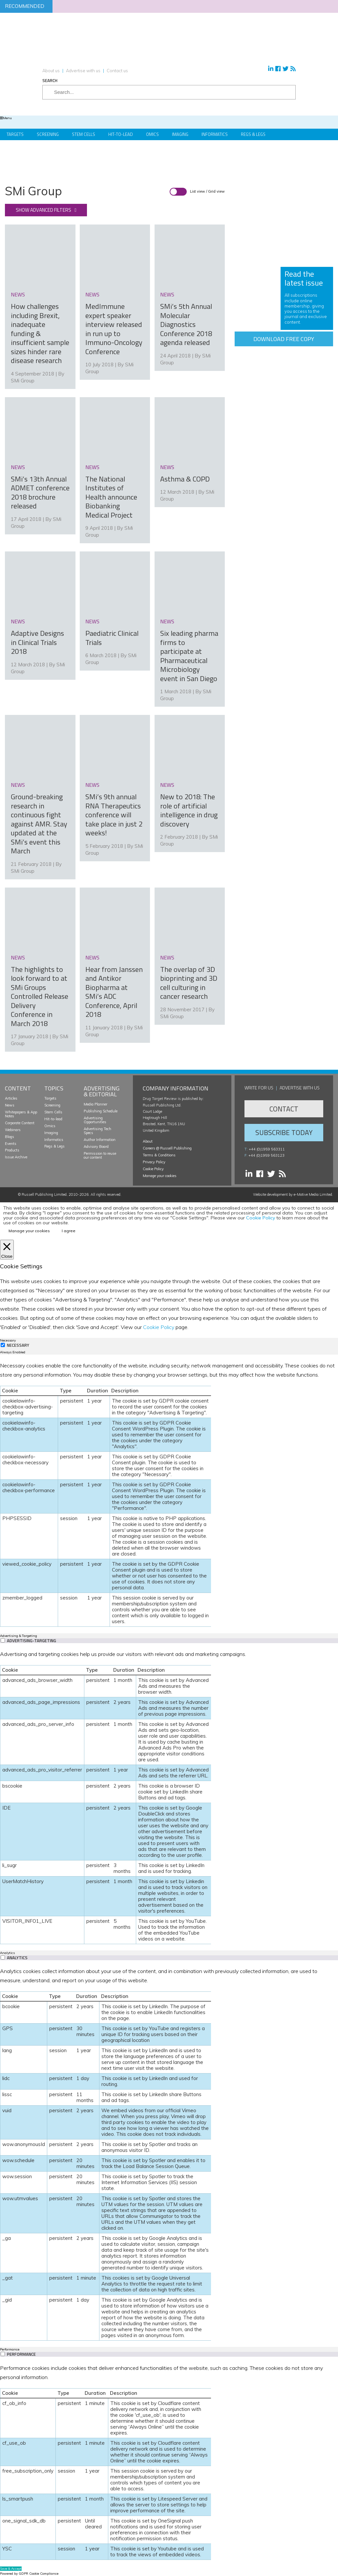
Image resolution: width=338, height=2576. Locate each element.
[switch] (3, 1638)
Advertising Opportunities (95, 1118)
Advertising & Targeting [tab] (18, 1634)
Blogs (9, 1134)
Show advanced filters (43, 210)
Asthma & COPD (185, 478)
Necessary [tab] (8, 1339)
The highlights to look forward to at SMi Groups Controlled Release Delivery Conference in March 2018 (39, 994)
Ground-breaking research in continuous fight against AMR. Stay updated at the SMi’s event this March (39, 822)
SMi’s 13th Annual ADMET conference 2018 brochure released (40, 492)
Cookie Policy (153, 1167)
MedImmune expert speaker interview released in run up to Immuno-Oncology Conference (113, 328)
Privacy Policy (154, 1160)
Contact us (117, 70)
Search (49, 80)
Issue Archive (16, 1155)
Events (10, 1141)
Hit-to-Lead (120, 134)
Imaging (180, 134)
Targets (15, 134)
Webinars (13, 1128)
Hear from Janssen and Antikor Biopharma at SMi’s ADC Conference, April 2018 (114, 971)
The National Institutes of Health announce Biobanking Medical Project (111, 496)
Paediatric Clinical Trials (111, 637)
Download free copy (283, 338)
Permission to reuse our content (100, 1153)
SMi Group (22, 380)
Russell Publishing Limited (44, 1193)
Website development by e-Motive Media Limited (292, 1193)
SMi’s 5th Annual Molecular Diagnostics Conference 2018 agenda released (186, 324)
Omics (152, 134)
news (18, 294)
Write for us (258, 1086)
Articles (11, 1096)
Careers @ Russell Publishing (167, 1146)
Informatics (214, 134)
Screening (48, 134)
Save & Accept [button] (11, 2567)
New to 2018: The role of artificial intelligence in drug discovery (189, 809)
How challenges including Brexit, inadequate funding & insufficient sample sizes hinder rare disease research (40, 333)
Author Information (100, 1138)
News (9, 1103)
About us (51, 70)
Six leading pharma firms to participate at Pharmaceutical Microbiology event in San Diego (189, 655)
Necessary (18, 1343)
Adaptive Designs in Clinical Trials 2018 (37, 641)
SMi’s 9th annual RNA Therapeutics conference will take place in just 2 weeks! (113, 813)
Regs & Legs (253, 134)
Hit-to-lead (53, 1117)
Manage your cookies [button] (160, 1173)
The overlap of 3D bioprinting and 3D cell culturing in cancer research (188, 981)
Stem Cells (83, 134)
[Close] (7, 1247)
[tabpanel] (169, 1492)
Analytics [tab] (7, 1951)
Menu (6, 118)
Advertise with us (83, 70)
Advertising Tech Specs (97, 1129)
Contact (283, 1107)
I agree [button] (68, 1228)
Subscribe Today (283, 1131)
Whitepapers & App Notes (21, 1112)
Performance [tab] (9, 2348)
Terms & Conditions (159, 1153)
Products (12, 1148)
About (148, 1139)
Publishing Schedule (100, 1109)
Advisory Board (96, 1144)
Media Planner (95, 1102)
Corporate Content (19, 1121)
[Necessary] (3, 1343)
